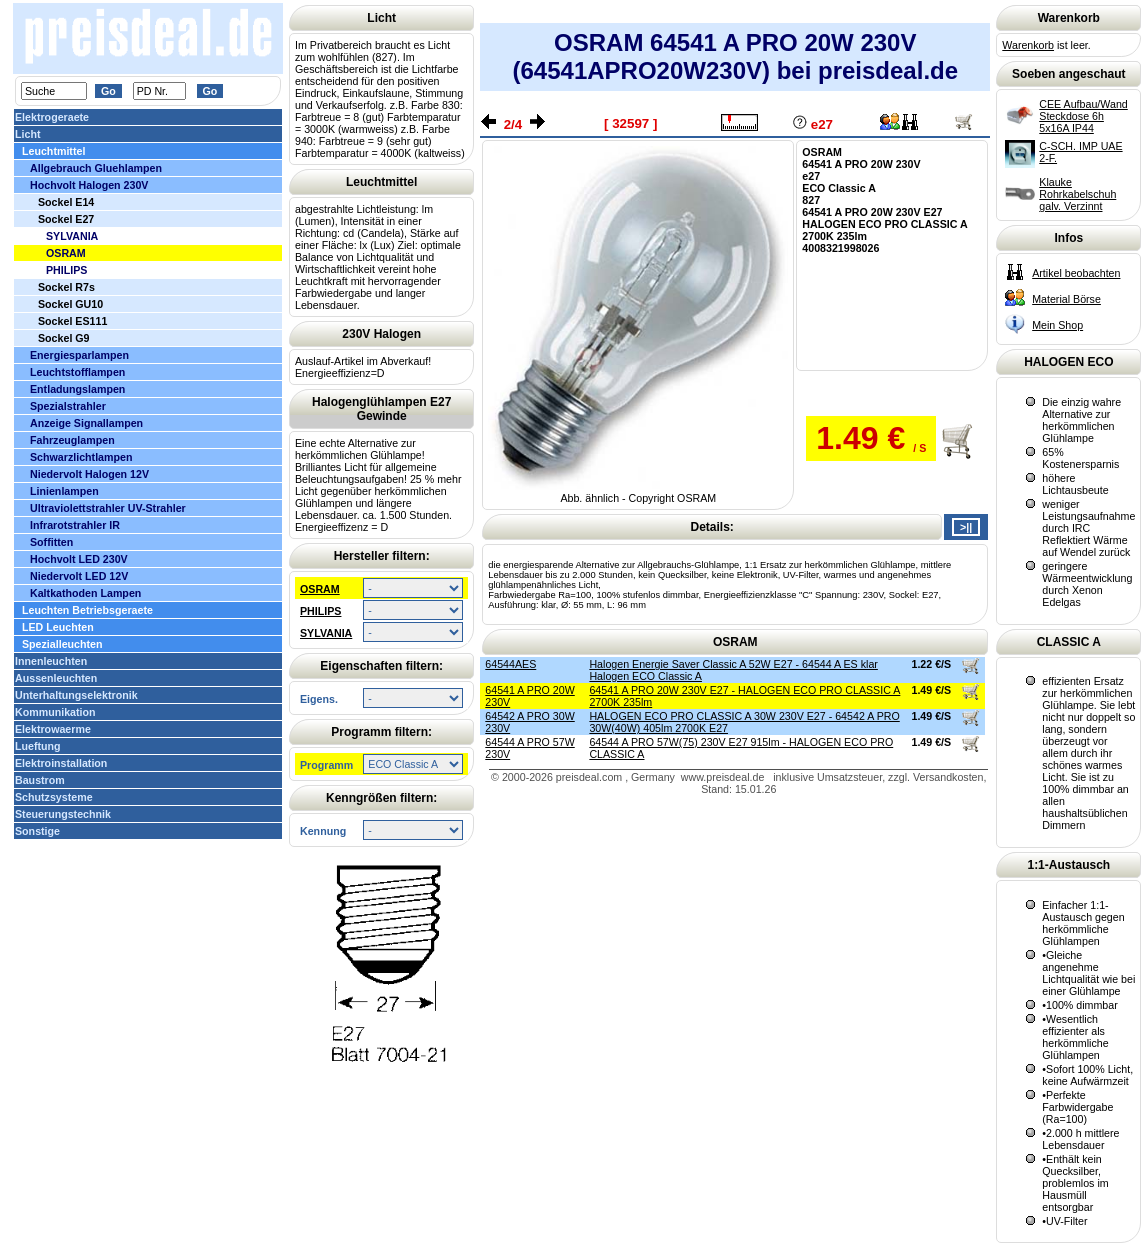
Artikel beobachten (1076, 273)
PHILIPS (320, 611)
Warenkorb (1028, 45)
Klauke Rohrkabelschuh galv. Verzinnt (1077, 194)
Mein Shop (1057, 325)
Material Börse (1066, 299)
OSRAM (320, 589)
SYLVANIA (326, 633)
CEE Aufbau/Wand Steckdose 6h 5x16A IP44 (1083, 116)
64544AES (510, 664)
